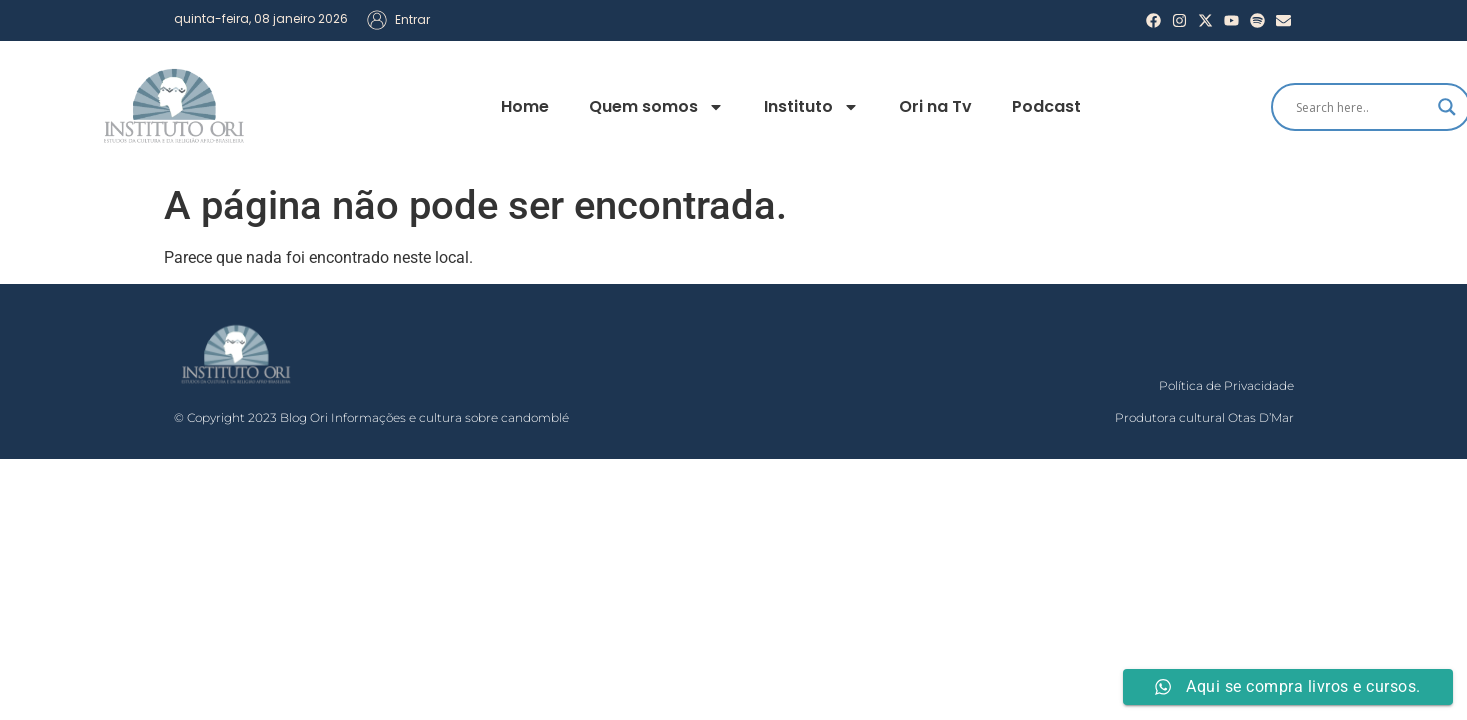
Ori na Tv (935, 106)
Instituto (811, 107)
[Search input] (1362, 107)
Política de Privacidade (1226, 385)
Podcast (1046, 106)
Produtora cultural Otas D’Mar (1204, 417)
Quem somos (656, 107)
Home (525, 106)
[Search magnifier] (1447, 107)
